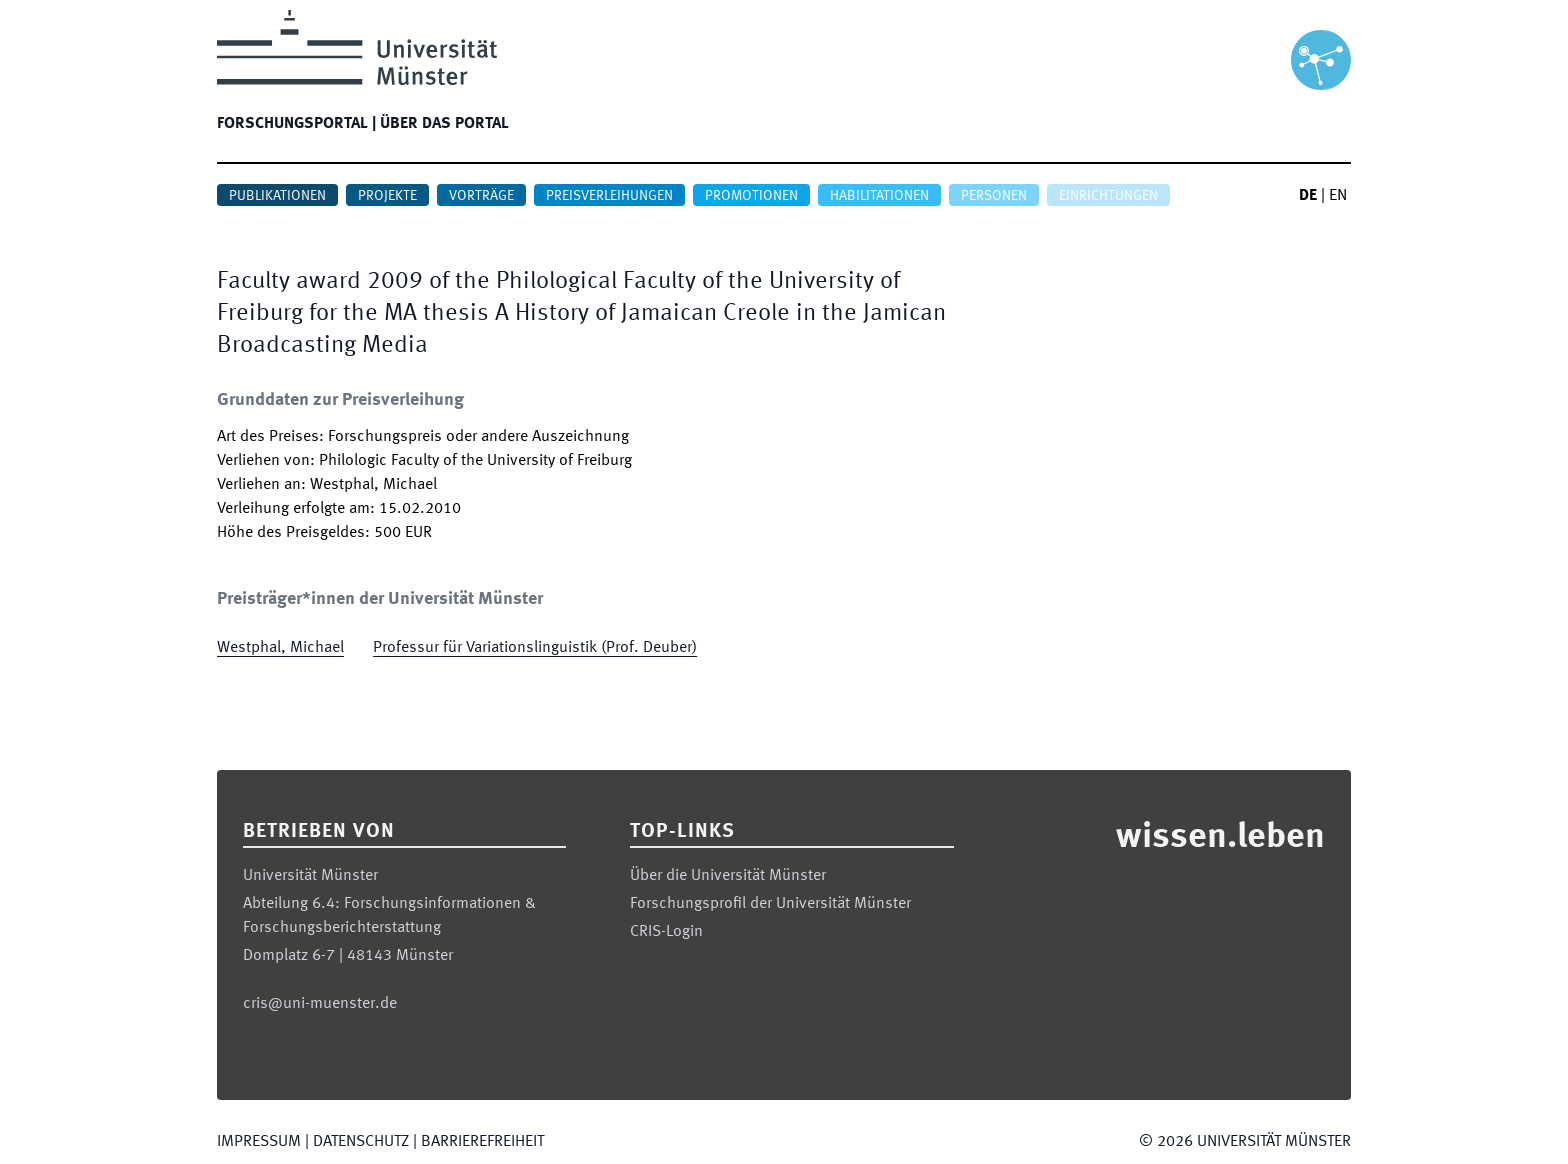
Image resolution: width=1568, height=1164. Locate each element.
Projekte (387, 196)
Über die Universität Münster (728, 876)
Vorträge (481, 196)
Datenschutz (361, 1142)
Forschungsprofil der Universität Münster (770, 904)
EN (1338, 196)
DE (1308, 196)
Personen (994, 196)
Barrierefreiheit (482, 1142)
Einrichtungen (1108, 196)
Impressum (259, 1142)
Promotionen (751, 196)
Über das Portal (444, 124)
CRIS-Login (666, 932)
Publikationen (277, 196)
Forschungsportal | (296, 124)
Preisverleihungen (609, 196)
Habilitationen (879, 196)
